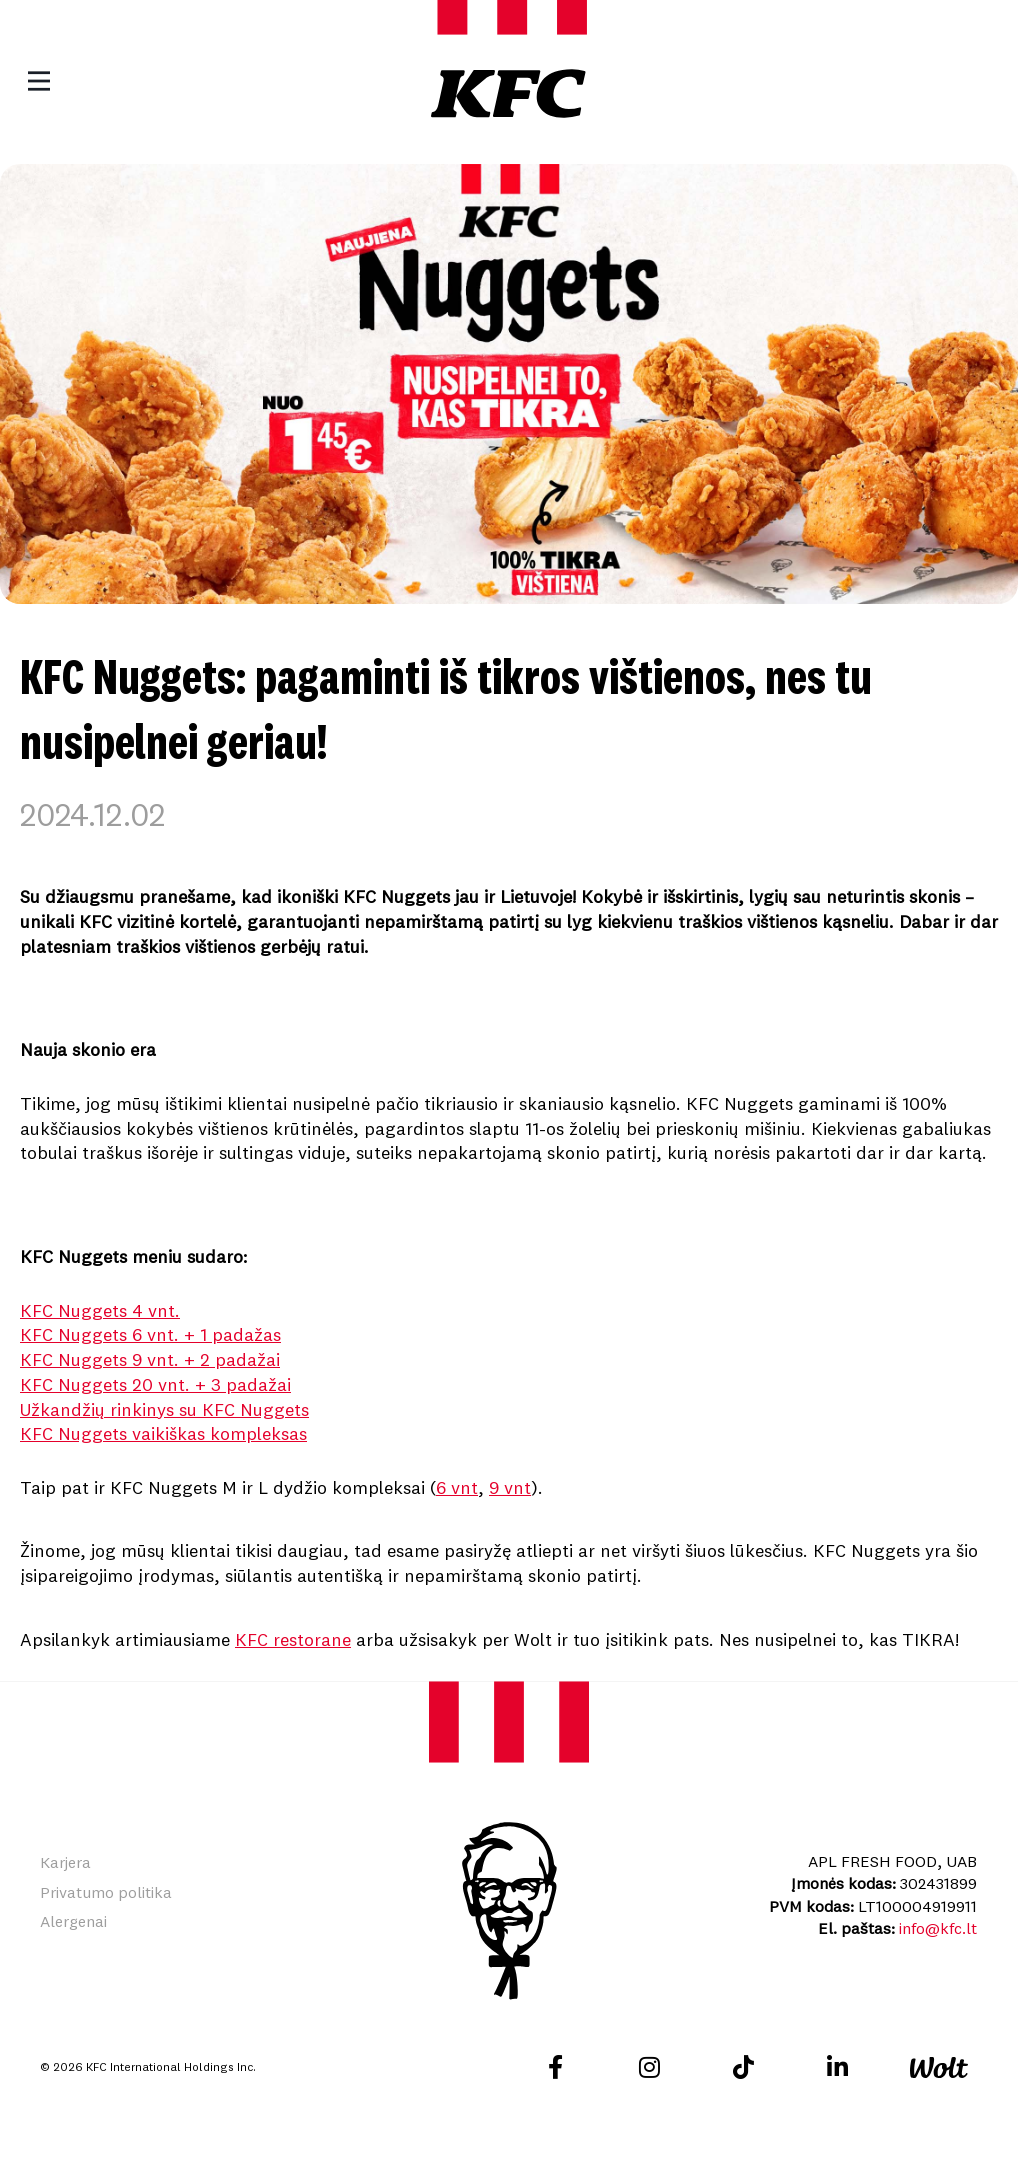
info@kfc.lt (938, 1928)
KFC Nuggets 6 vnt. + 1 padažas (150, 1334)
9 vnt (510, 1487)
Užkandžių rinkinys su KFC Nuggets (164, 1409)
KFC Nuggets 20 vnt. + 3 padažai (155, 1384)
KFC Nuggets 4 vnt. (100, 1310)
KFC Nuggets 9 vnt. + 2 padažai (150, 1359)
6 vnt (457, 1487)
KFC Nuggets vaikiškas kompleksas (163, 1433)
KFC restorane (293, 1639)
